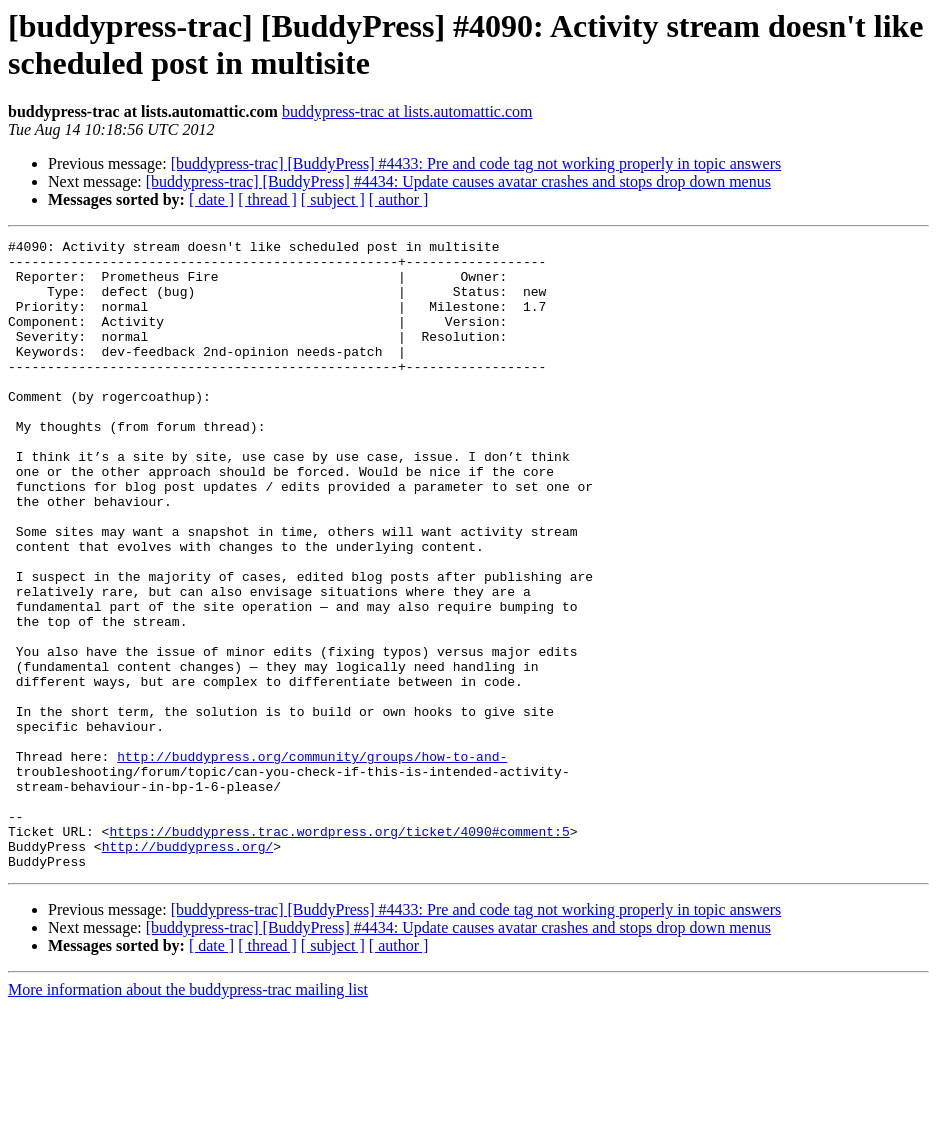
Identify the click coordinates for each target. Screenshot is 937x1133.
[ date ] (211, 199)
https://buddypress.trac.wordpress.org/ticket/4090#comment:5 (339, 951)
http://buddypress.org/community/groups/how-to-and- (312, 861)
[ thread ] (267, 199)
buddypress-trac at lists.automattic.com (407, 111)
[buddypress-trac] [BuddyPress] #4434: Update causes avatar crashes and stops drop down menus (458, 181)
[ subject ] (333, 199)
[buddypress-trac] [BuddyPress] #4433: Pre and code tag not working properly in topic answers (476, 163)
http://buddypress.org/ (188, 969)
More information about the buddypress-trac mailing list (188, 1115)
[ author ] (399, 199)
